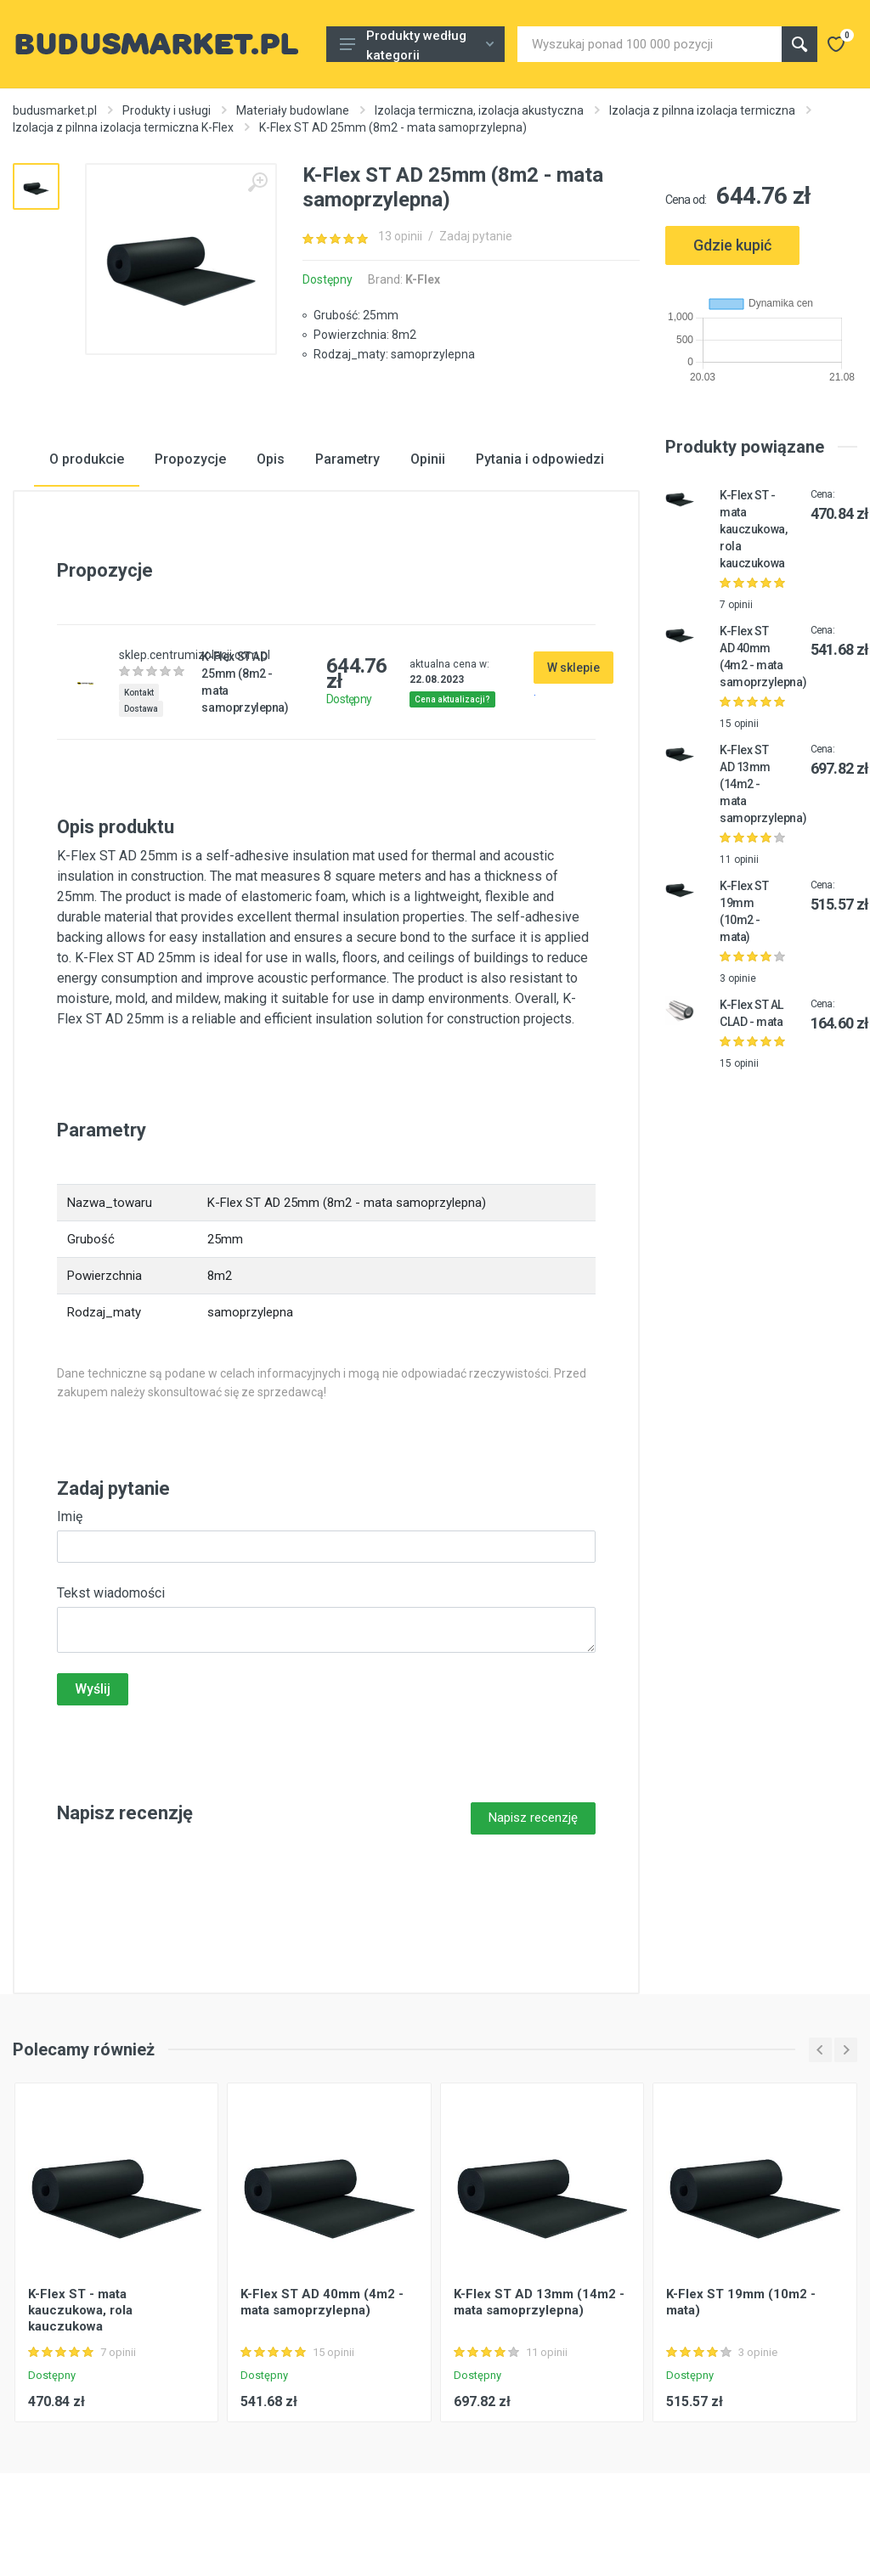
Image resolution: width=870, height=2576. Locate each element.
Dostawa (141, 708)
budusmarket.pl (55, 110)
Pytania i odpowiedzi (540, 459)
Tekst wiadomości (111, 1593)
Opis (271, 459)
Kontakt (139, 692)
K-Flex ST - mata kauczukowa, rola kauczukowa (753, 529)
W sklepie (573, 667)
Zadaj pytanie (475, 236)
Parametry (347, 459)
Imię (69, 1516)
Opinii (427, 459)
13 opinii (400, 236)
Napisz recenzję (533, 1817)
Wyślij (92, 1689)
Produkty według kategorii (417, 45)
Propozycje (190, 459)
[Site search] (649, 44)
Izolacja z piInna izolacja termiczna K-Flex (123, 127)
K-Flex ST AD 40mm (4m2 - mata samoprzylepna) (322, 2302)
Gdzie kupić (732, 245)
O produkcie (86, 459)
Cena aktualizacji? (452, 699)
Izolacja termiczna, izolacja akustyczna (479, 110)
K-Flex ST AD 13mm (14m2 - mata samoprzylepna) (539, 2302)
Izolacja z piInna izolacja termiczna (702, 110)
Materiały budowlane (292, 110)
